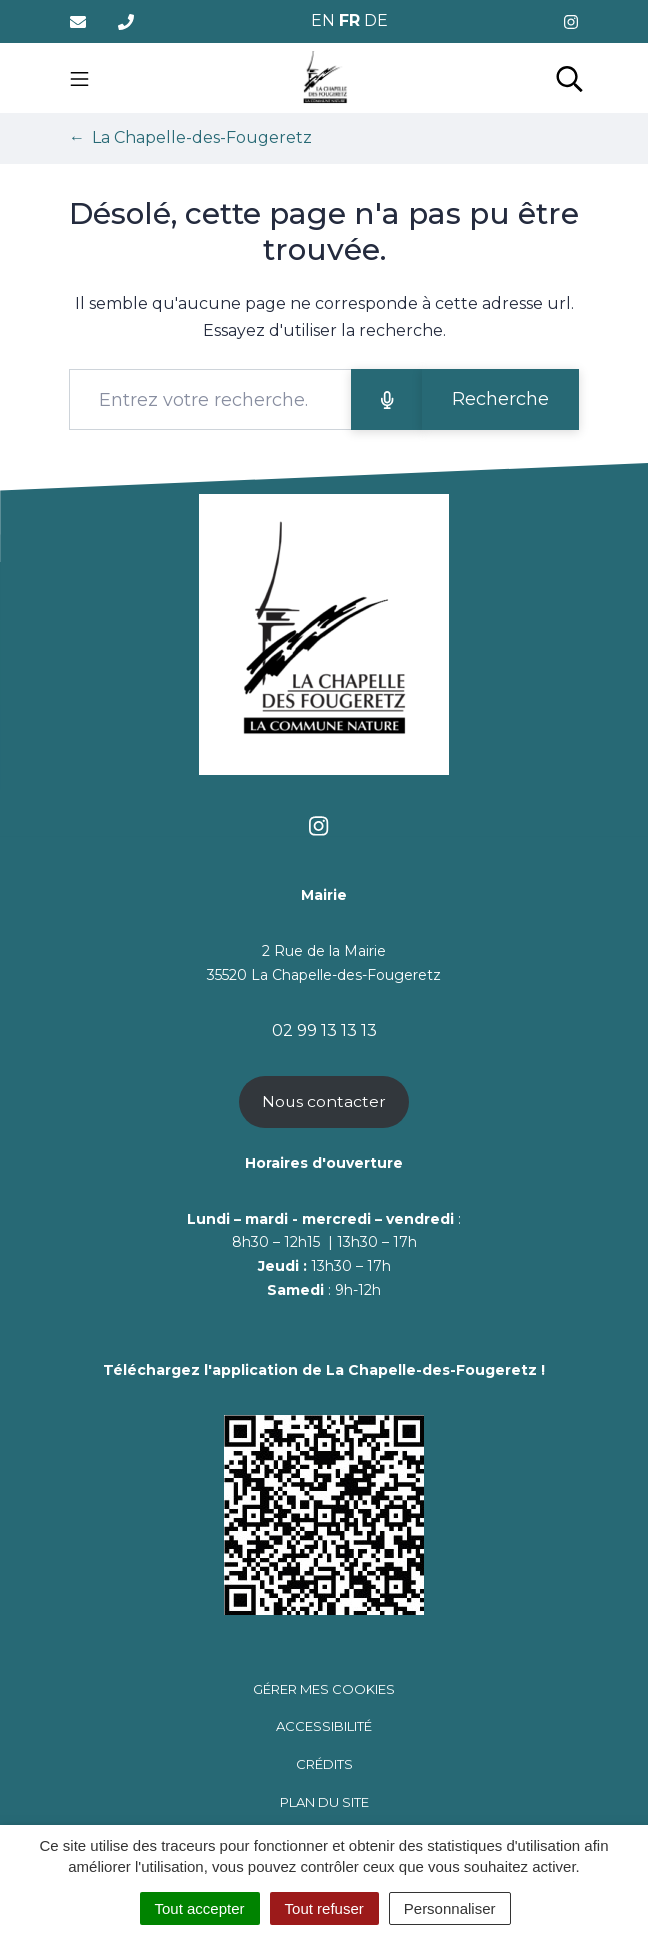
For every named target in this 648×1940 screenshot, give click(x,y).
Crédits (324, 1764)
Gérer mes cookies (324, 1689)
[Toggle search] (569, 78)
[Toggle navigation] (79, 78)
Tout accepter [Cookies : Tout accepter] (200, 1908)
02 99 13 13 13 (324, 1030)
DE (376, 20)
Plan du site (324, 1802)
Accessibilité (324, 1726)
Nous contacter (324, 1101)
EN (323, 20)
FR (349, 20)
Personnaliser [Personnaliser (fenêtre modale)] (450, 1908)
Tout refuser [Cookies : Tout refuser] (324, 1908)
